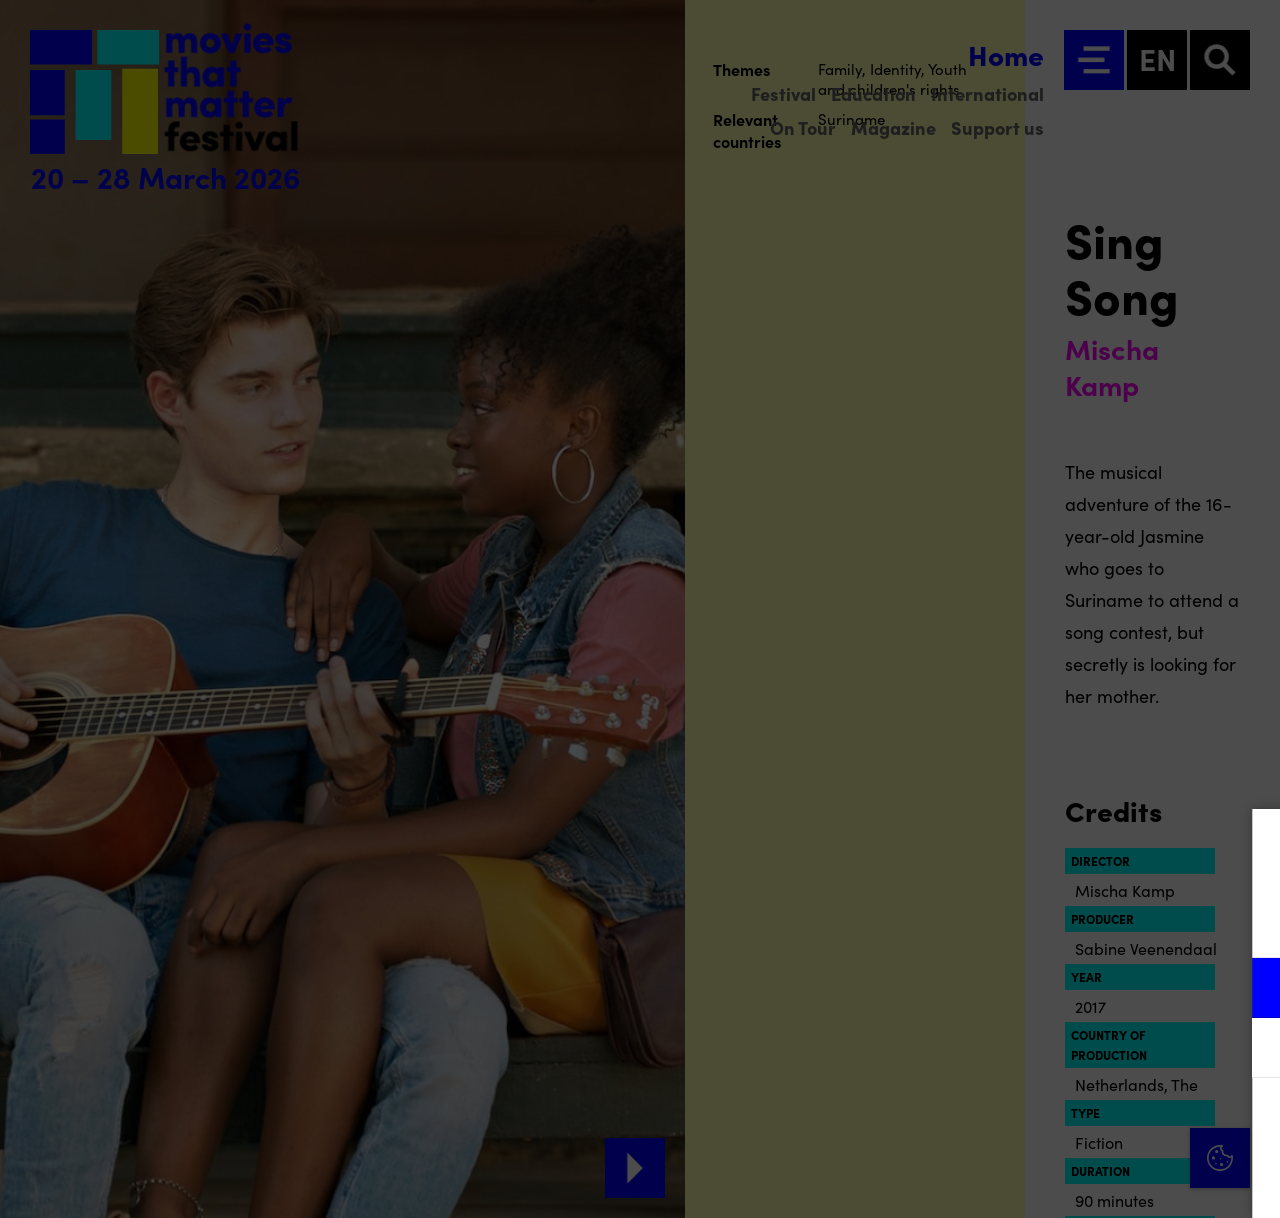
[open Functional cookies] (1248, 990)
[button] (1090, 987)
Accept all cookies (1110, 1122)
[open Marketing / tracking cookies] (1248, 1050)
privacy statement (1030, 922)
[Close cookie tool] (1249, 845)
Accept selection (1110, 1180)
